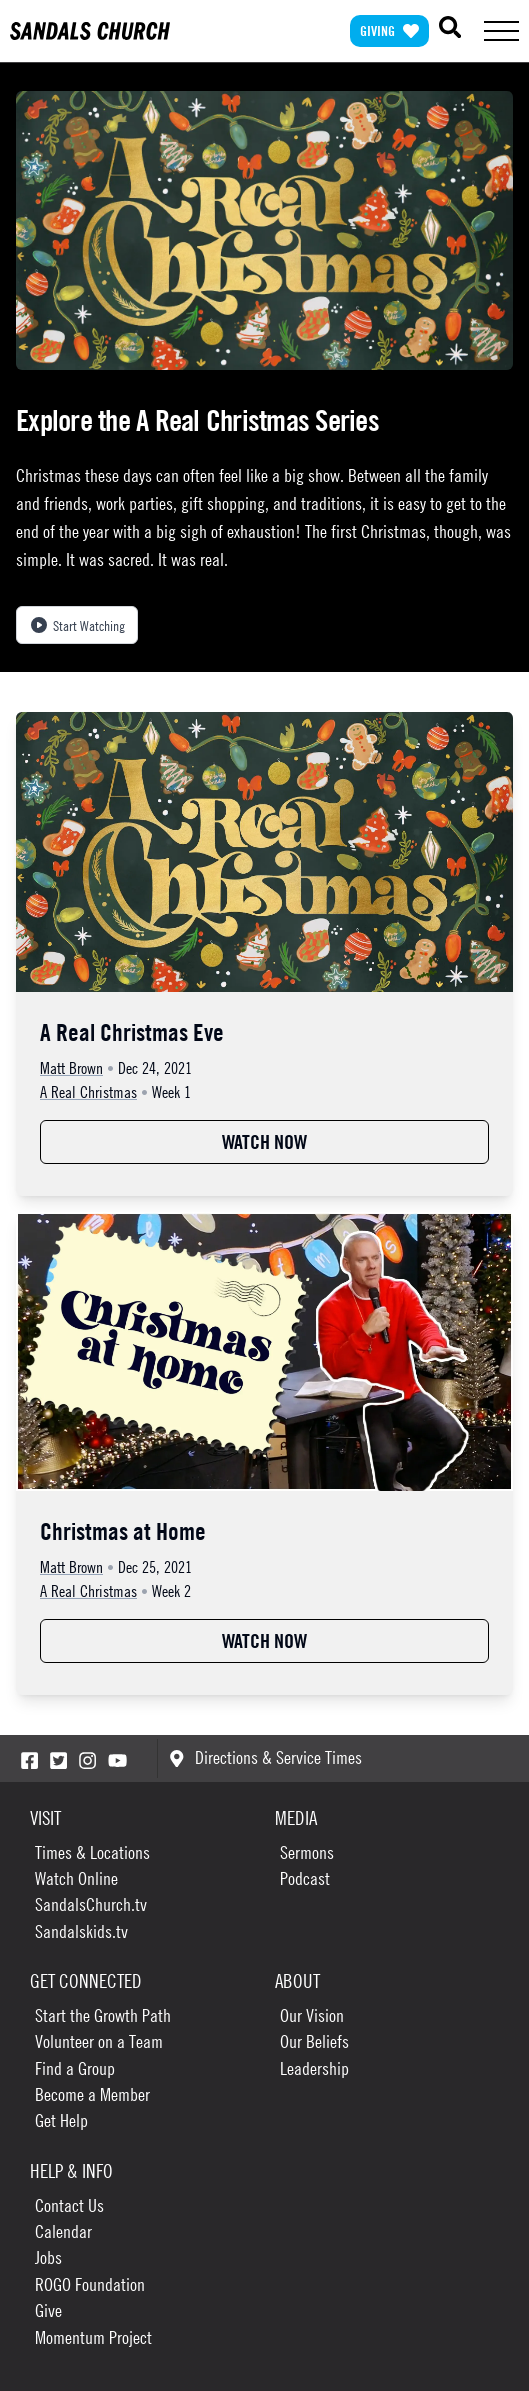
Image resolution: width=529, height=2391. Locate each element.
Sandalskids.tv (81, 1931)
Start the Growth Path (103, 2015)
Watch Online (76, 1878)
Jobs (48, 2257)
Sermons (307, 1852)
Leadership (314, 2068)
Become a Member (92, 2094)
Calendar (63, 2231)
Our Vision (312, 2015)
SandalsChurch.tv (91, 1904)
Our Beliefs (314, 2041)
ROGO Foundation (90, 2284)
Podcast (305, 1878)
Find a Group (75, 2068)
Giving (389, 30)
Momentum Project (93, 2337)
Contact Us (69, 2205)
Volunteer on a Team (99, 2041)
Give (48, 2310)
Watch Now (264, 1141)
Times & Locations (92, 1852)
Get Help (61, 2120)
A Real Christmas (88, 1092)
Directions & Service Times (265, 1757)
